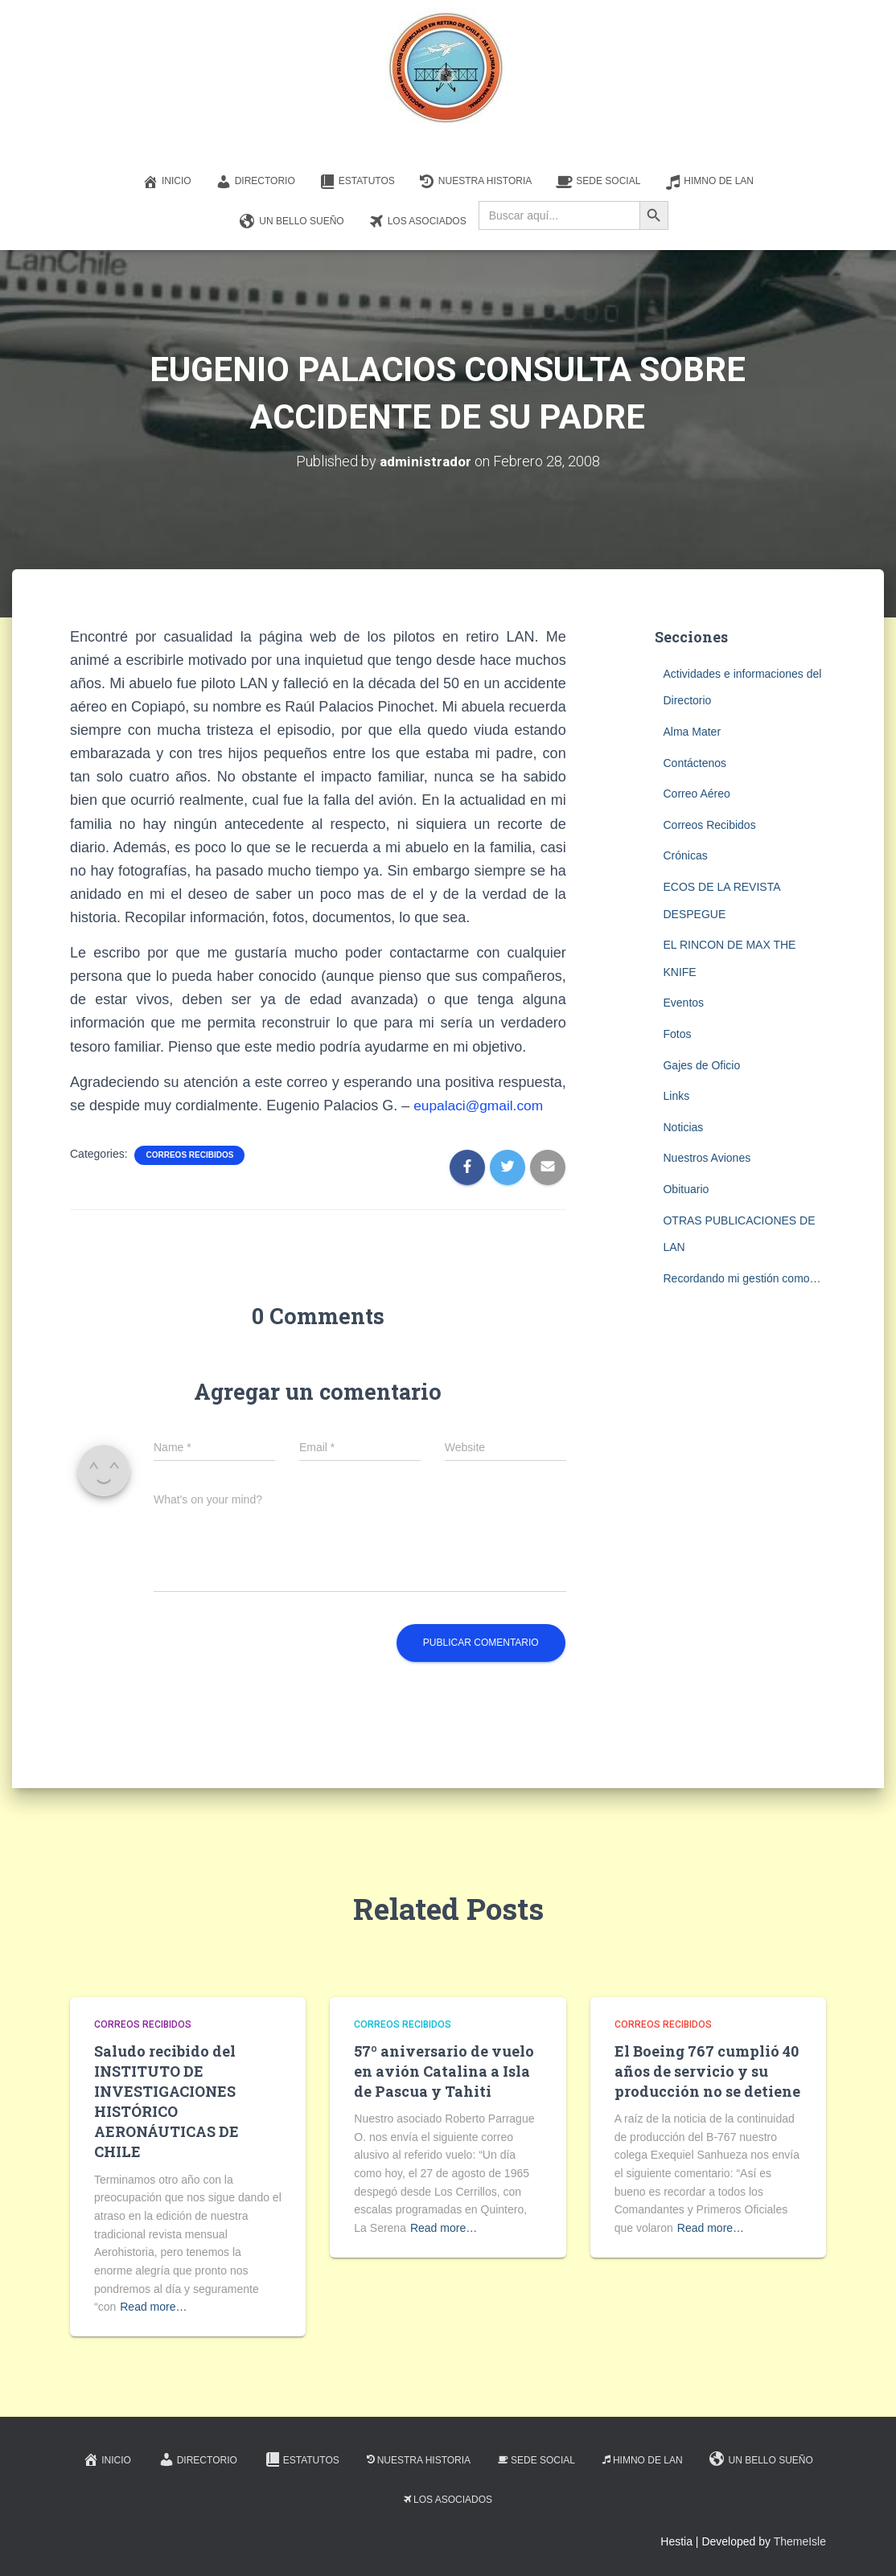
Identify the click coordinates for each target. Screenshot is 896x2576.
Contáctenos (694, 763)
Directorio (255, 182)
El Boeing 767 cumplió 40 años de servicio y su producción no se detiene (707, 2071)
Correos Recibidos (189, 1155)
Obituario (686, 1189)
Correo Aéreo (696, 793)
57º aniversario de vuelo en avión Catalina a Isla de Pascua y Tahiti (444, 2071)
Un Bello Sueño (291, 222)
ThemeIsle (800, 2541)
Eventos (683, 1002)
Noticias (683, 1127)
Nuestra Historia (475, 182)
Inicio (166, 182)
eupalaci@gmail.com (480, 1105)
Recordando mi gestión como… (741, 1278)
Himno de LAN (709, 182)
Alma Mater (692, 731)
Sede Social (598, 182)
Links (676, 1095)
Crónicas (685, 855)
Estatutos (357, 182)
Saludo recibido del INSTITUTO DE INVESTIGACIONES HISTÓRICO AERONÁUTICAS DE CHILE (166, 2101)
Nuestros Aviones (706, 1157)
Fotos (677, 1034)
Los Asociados (417, 222)
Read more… (153, 2306)
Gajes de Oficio (701, 1065)
